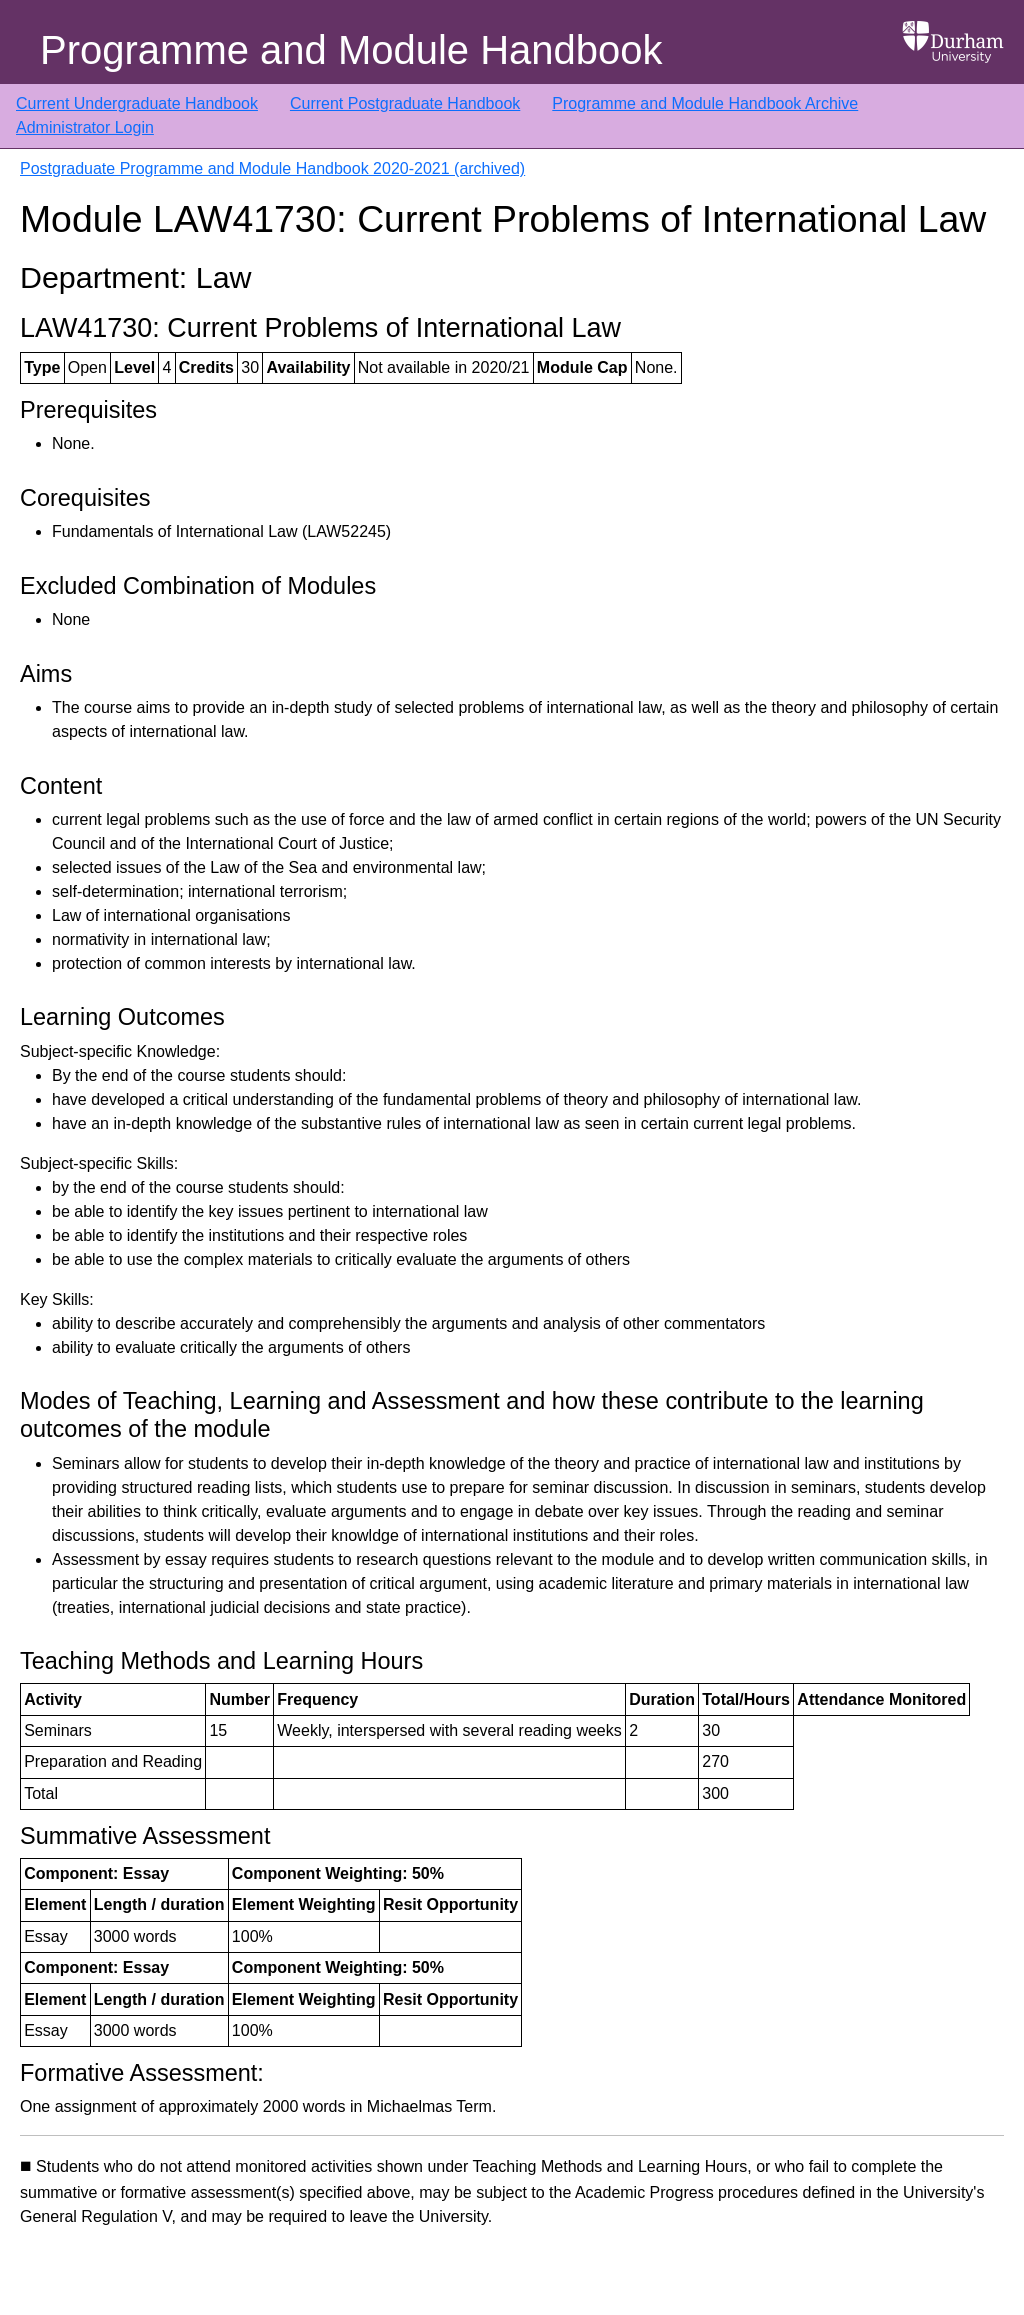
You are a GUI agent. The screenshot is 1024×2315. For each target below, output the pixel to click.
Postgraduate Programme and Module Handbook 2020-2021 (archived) (272, 168)
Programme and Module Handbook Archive (705, 103)
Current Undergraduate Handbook (137, 103)
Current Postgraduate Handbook (405, 103)
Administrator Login (85, 127)
